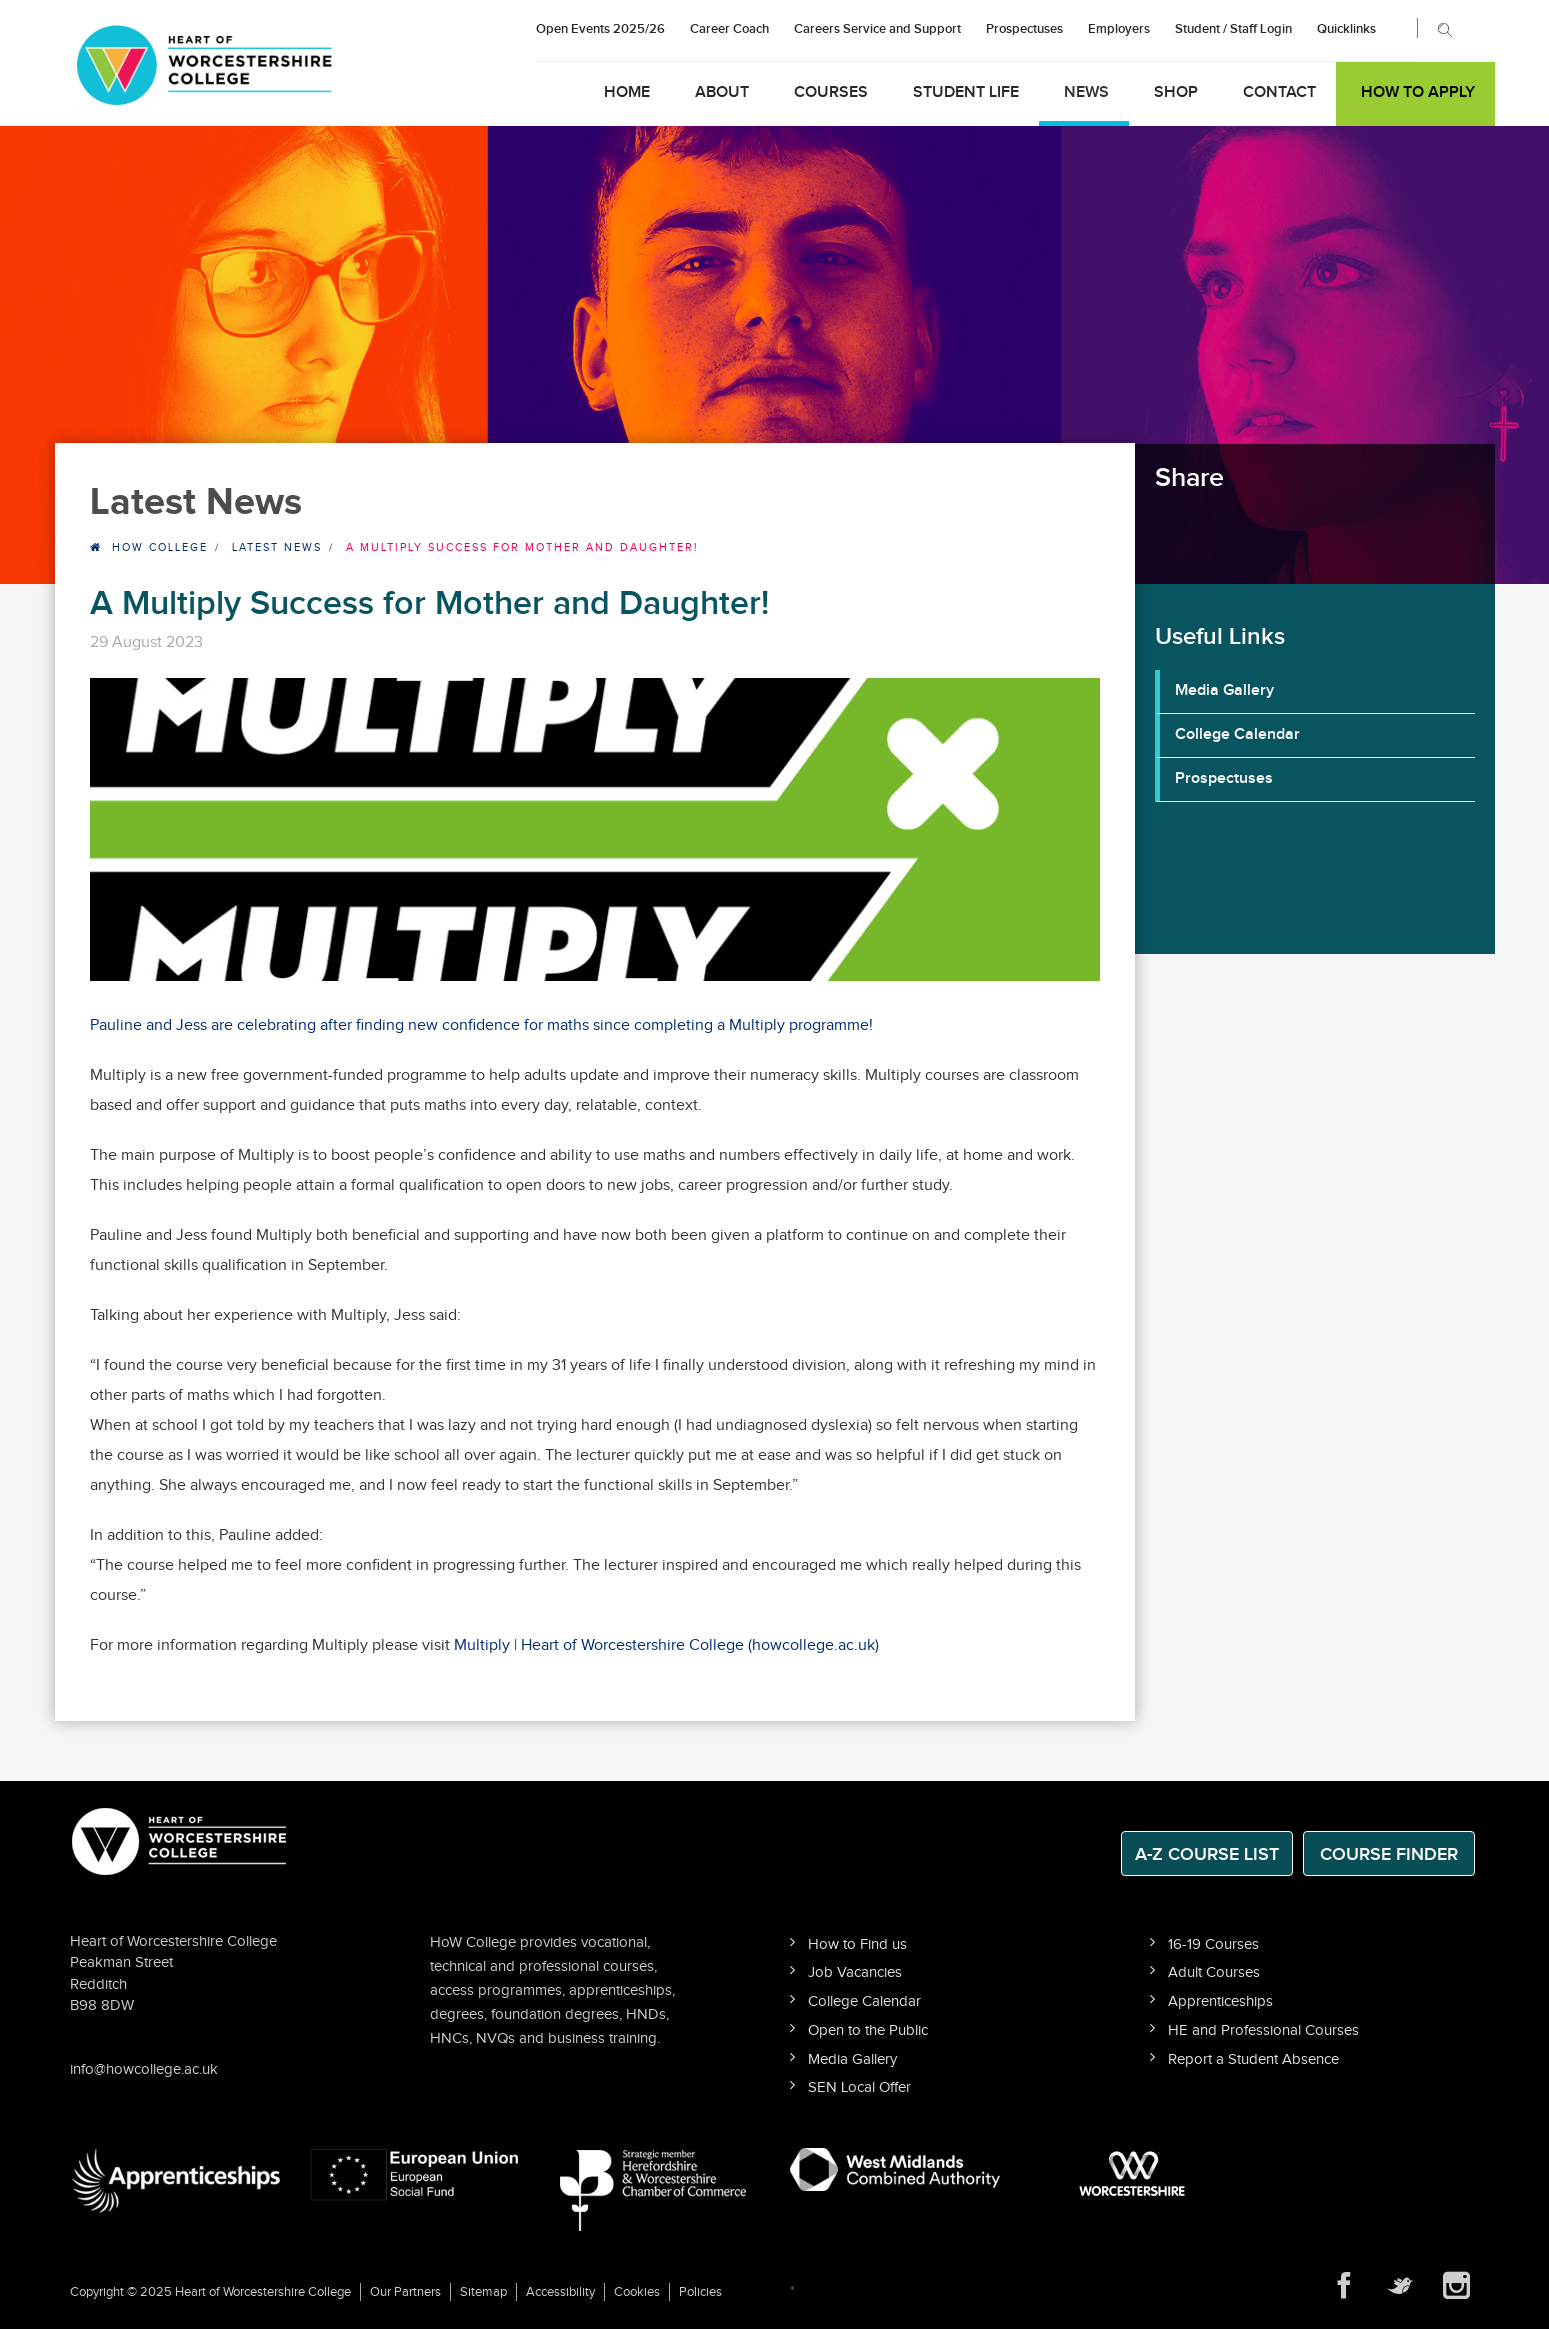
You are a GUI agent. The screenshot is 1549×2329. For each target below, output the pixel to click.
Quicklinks (1346, 29)
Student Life (966, 92)
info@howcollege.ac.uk (144, 2069)
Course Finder (1389, 1854)
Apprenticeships (1220, 2001)
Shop (1176, 92)
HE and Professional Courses (1263, 2030)
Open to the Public (868, 2030)
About (722, 92)
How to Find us (857, 1944)
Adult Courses (1214, 1972)
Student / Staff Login (1233, 29)
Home (627, 92)
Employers (1119, 29)
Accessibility (560, 2292)
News (1086, 92)
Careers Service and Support (877, 29)
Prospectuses (1024, 29)
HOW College (160, 547)
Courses (831, 92)
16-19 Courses (1213, 1944)
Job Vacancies (855, 1972)
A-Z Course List (1207, 1854)
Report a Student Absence (1253, 2059)
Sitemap (483, 2292)
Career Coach (729, 29)
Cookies (637, 2292)
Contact (1279, 92)
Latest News (277, 547)
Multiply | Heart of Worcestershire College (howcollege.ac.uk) (666, 1645)
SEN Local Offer (859, 2087)
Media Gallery (1224, 690)
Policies (700, 2292)
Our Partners (405, 2292)
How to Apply (1418, 92)
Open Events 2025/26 (600, 29)
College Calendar (1237, 734)
